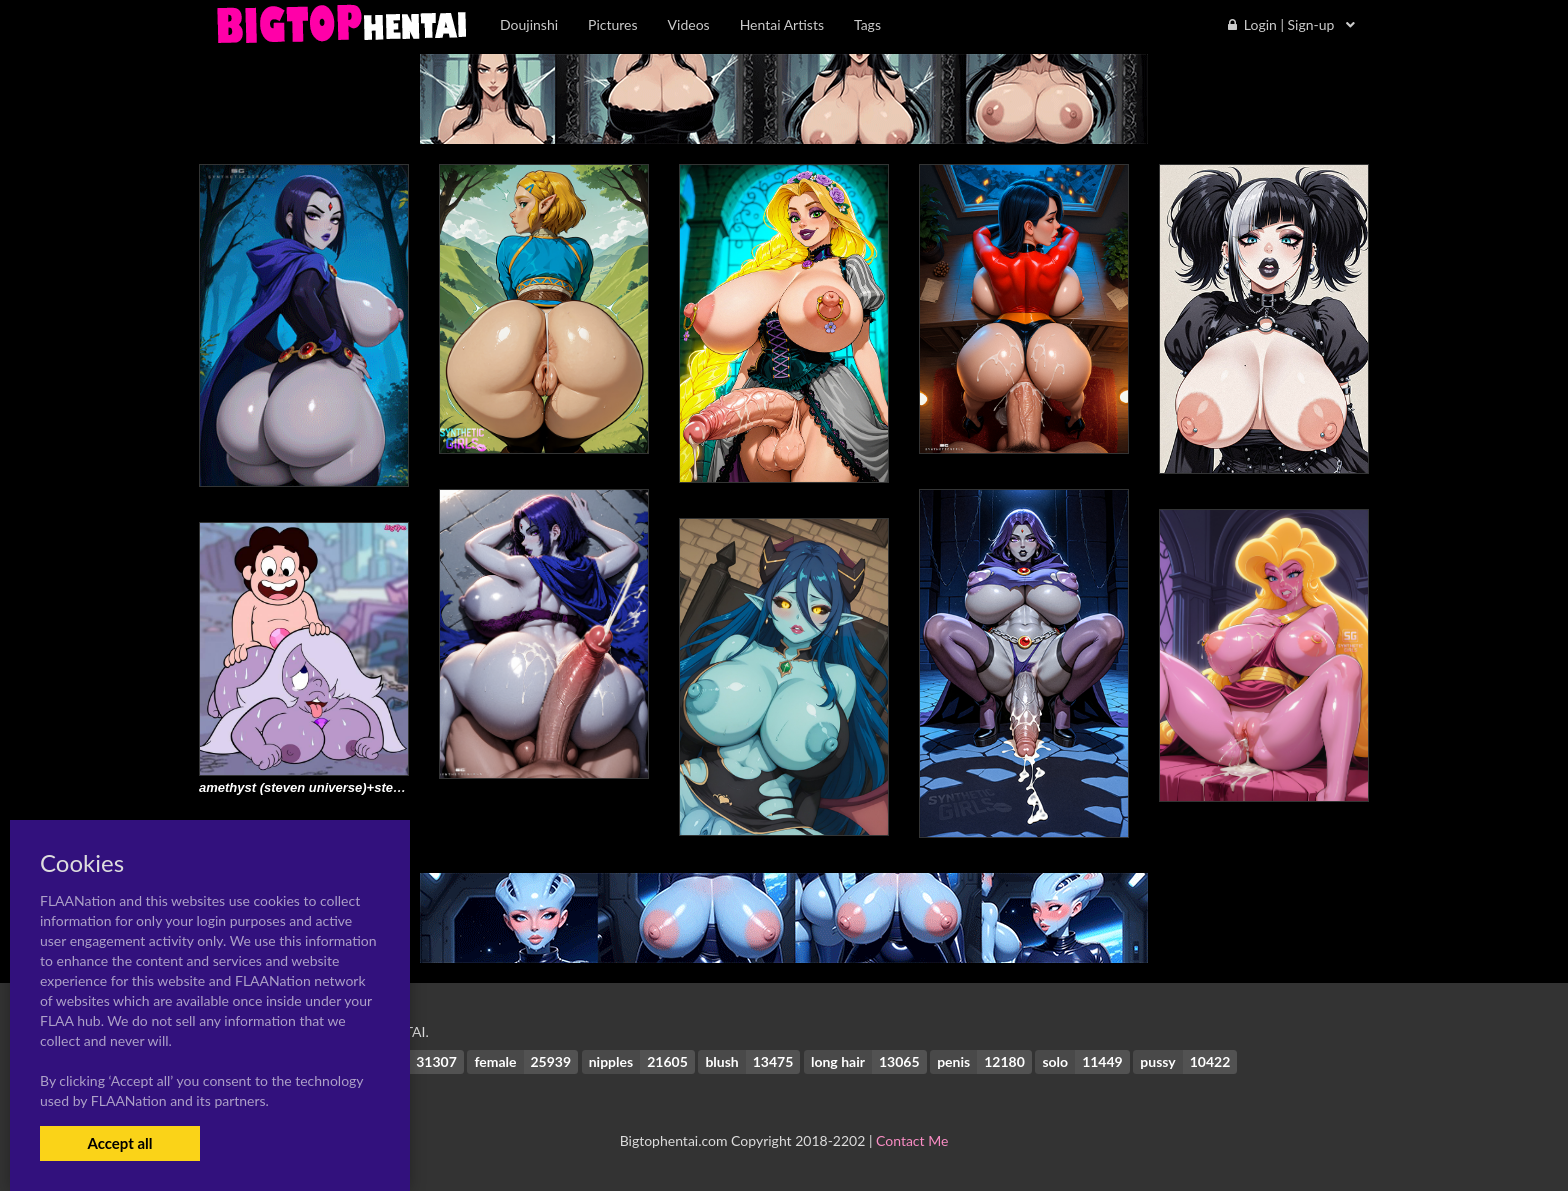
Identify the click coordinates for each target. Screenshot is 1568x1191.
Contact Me (912, 1140)
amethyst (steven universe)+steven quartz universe (357, 787)
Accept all (119, 1143)
